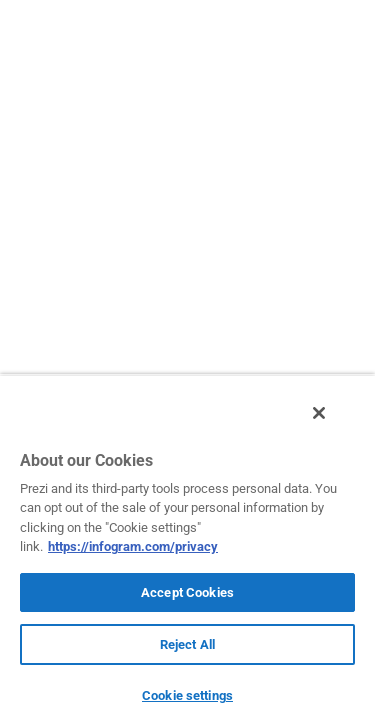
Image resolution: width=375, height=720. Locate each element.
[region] (187, 552)
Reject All (187, 644)
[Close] (333, 423)
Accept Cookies (187, 592)
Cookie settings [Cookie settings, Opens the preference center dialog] (187, 695)
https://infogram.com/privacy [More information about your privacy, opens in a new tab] (133, 546)
